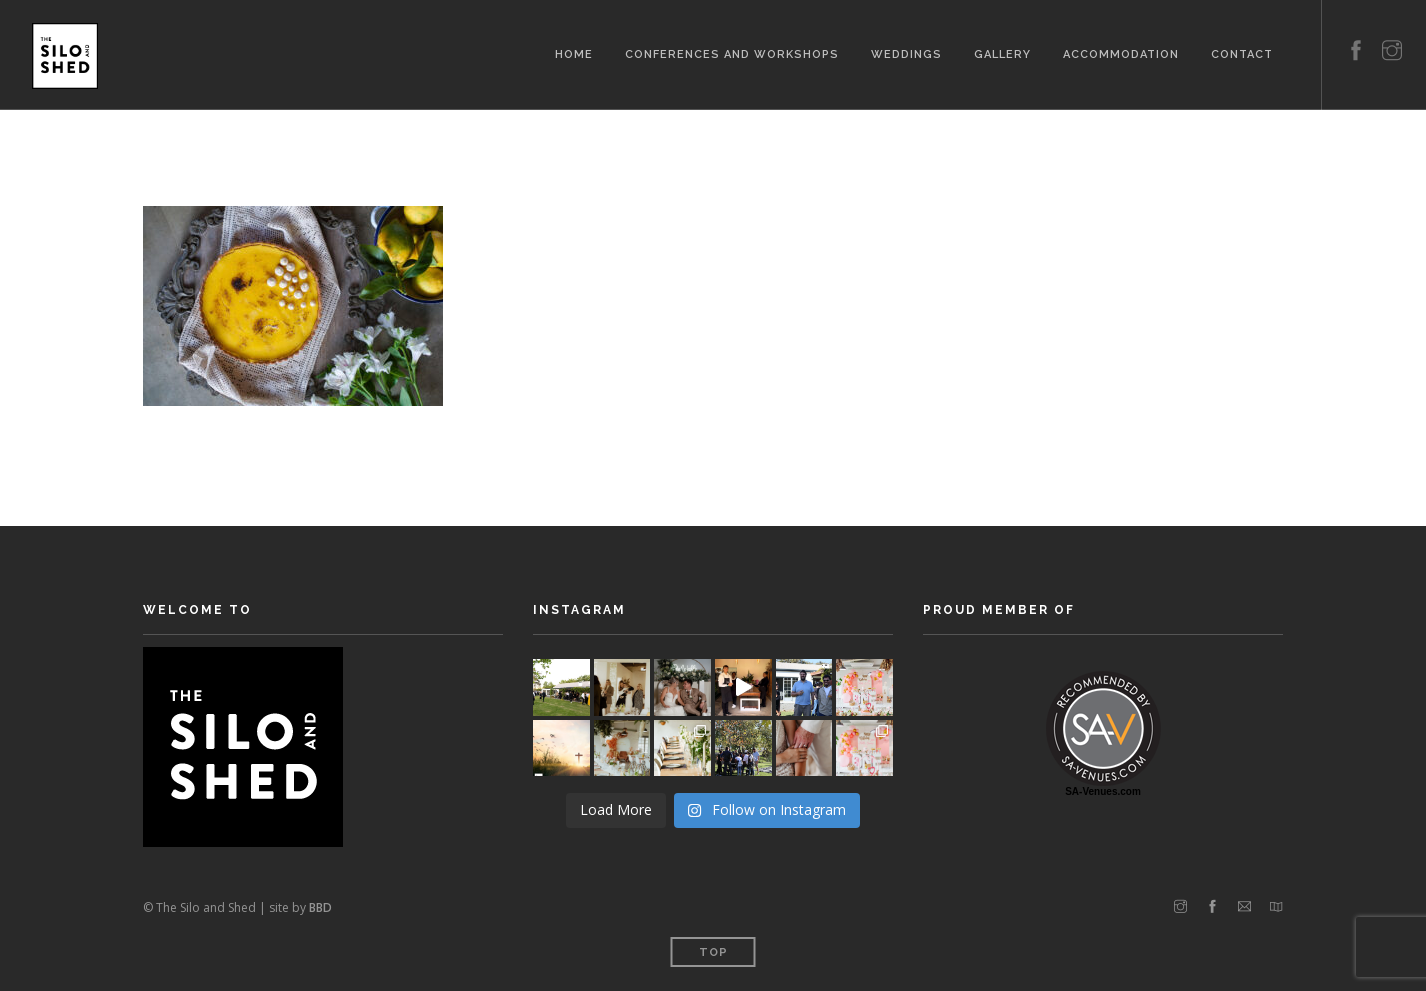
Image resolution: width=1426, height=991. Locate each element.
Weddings (906, 52)
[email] (1244, 907)
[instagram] (1392, 27)
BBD (320, 907)
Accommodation (1121, 52)
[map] (1276, 907)
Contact (1242, 52)
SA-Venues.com (1103, 791)
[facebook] (1356, 27)
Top (713, 952)
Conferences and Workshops (732, 52)
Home (574, 52)
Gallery (1002, 52)
